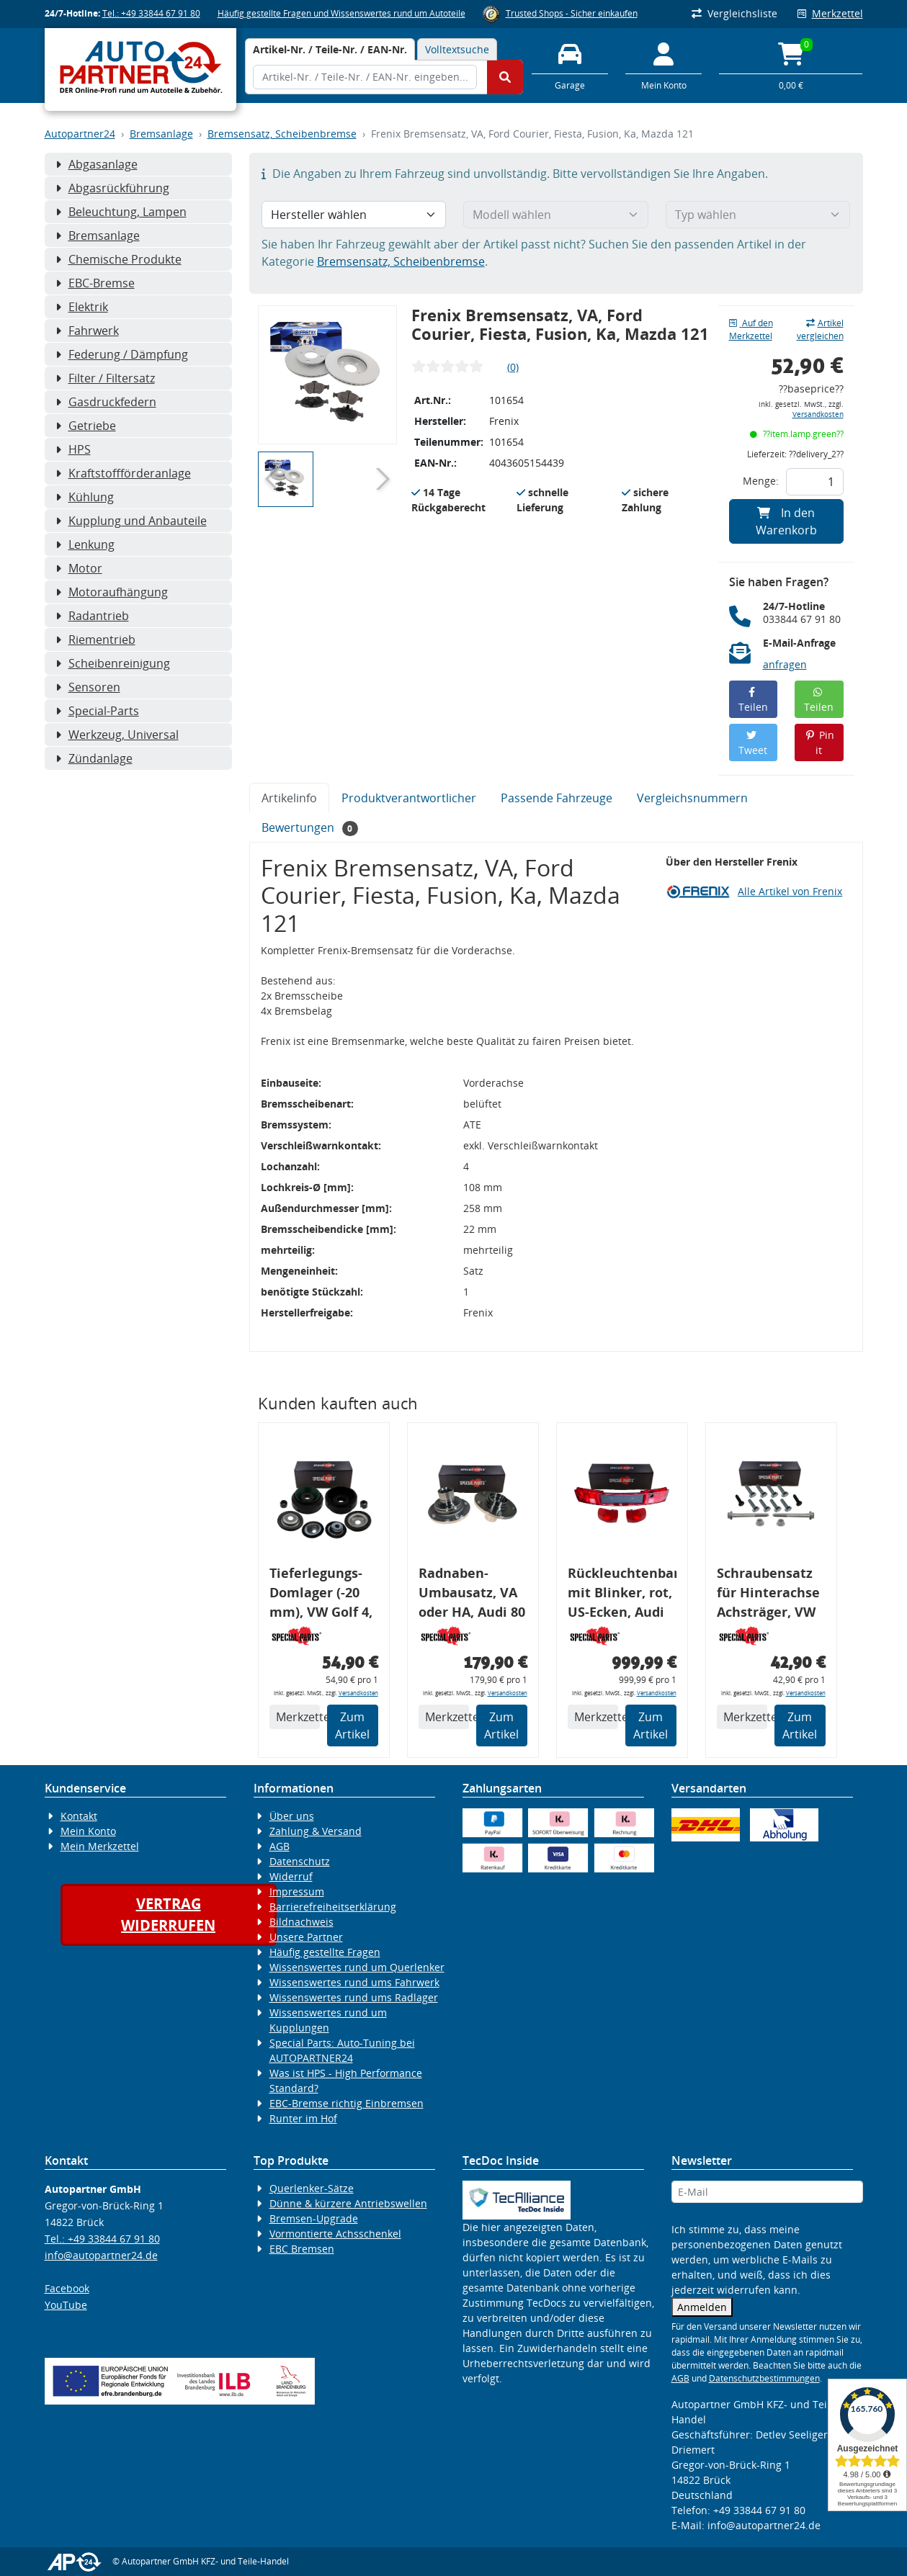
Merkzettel (830, 13)
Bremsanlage (161, 133)
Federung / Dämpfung (121, 354)
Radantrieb (92, 616)
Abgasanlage (96, 164)
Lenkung (85, 544)
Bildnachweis (301, 1922)
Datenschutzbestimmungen (764, 2378)
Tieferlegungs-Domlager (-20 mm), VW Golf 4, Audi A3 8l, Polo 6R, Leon (320, 1594)
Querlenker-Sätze (311, 2188)
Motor (78, 568)
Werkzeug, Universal (117, 734)
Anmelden (702, 2307)
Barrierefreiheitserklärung (332, 1906)
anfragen (785, 664)
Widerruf (291, 1876)
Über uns (291, 1816)
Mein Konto (88, 1831)
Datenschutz (299, 1861)
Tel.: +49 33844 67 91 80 (151, 13)
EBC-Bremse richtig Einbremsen (346, 2103)
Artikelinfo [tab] (289, 798)
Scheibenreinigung (112, 663)
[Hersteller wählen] (354, 214)
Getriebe (85, 426)
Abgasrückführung (112, 188)
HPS (73, 449)
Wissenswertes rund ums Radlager (353, 1997)
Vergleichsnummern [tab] (692, 798)
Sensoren (87, 687)
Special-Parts (97, 711)
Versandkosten (818, 414)
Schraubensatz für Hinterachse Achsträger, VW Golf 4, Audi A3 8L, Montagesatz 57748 (770, 1594)
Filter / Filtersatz (105, 378)
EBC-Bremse (95, 283)
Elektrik (81, 307)
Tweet (752, 743)
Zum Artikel (352, 1725)
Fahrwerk (87, 330)
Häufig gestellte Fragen (324, 1952)
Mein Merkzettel (100, 1846)
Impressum (296, 1891)
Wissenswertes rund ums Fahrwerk (354, 1982)
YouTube (66, 2305)
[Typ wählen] (758, 214)
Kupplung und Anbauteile (131, 521)
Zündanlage (94, 758)
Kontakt (79, 1816)
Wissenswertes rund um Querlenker (356, 1967)
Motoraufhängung (111, 592)
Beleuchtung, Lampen (121, 212)
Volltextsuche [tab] (457, 49)
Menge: (761, 481)
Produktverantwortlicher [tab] (408, 798)
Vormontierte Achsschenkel (335, 2233)
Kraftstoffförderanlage (123, 473)
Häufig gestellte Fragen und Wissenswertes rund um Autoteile (341, 13)
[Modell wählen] (555, 214)
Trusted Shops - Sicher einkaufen (572, 13)
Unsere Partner (306, 1937)
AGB (279, 1846)
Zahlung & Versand (315, 1831)
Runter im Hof (303, 2118)
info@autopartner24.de (101, 2255)
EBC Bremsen (301, 2249)
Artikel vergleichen (820, 329)
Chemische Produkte (118, 259)
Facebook (67, 2288)
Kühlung (84, 497)
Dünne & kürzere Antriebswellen (348, 2203)
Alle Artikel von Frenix (790, 891)
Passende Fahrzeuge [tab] (556, 798)
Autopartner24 (80, 133)
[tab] (330, 49)
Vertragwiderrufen (168, 1914)
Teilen (753, 700)
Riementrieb (95, 639)
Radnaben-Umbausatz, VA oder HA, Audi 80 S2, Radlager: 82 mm (472, 1594)
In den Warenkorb (786, 521)
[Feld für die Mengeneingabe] (815, 481)
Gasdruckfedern (105, 402)
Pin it (819, 742)
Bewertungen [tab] (310, 828)
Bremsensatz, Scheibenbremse (282, 133)
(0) (513, 367)
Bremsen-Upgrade (313, 2218)
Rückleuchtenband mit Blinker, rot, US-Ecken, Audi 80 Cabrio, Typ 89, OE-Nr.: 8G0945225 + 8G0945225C (622, 1594)
